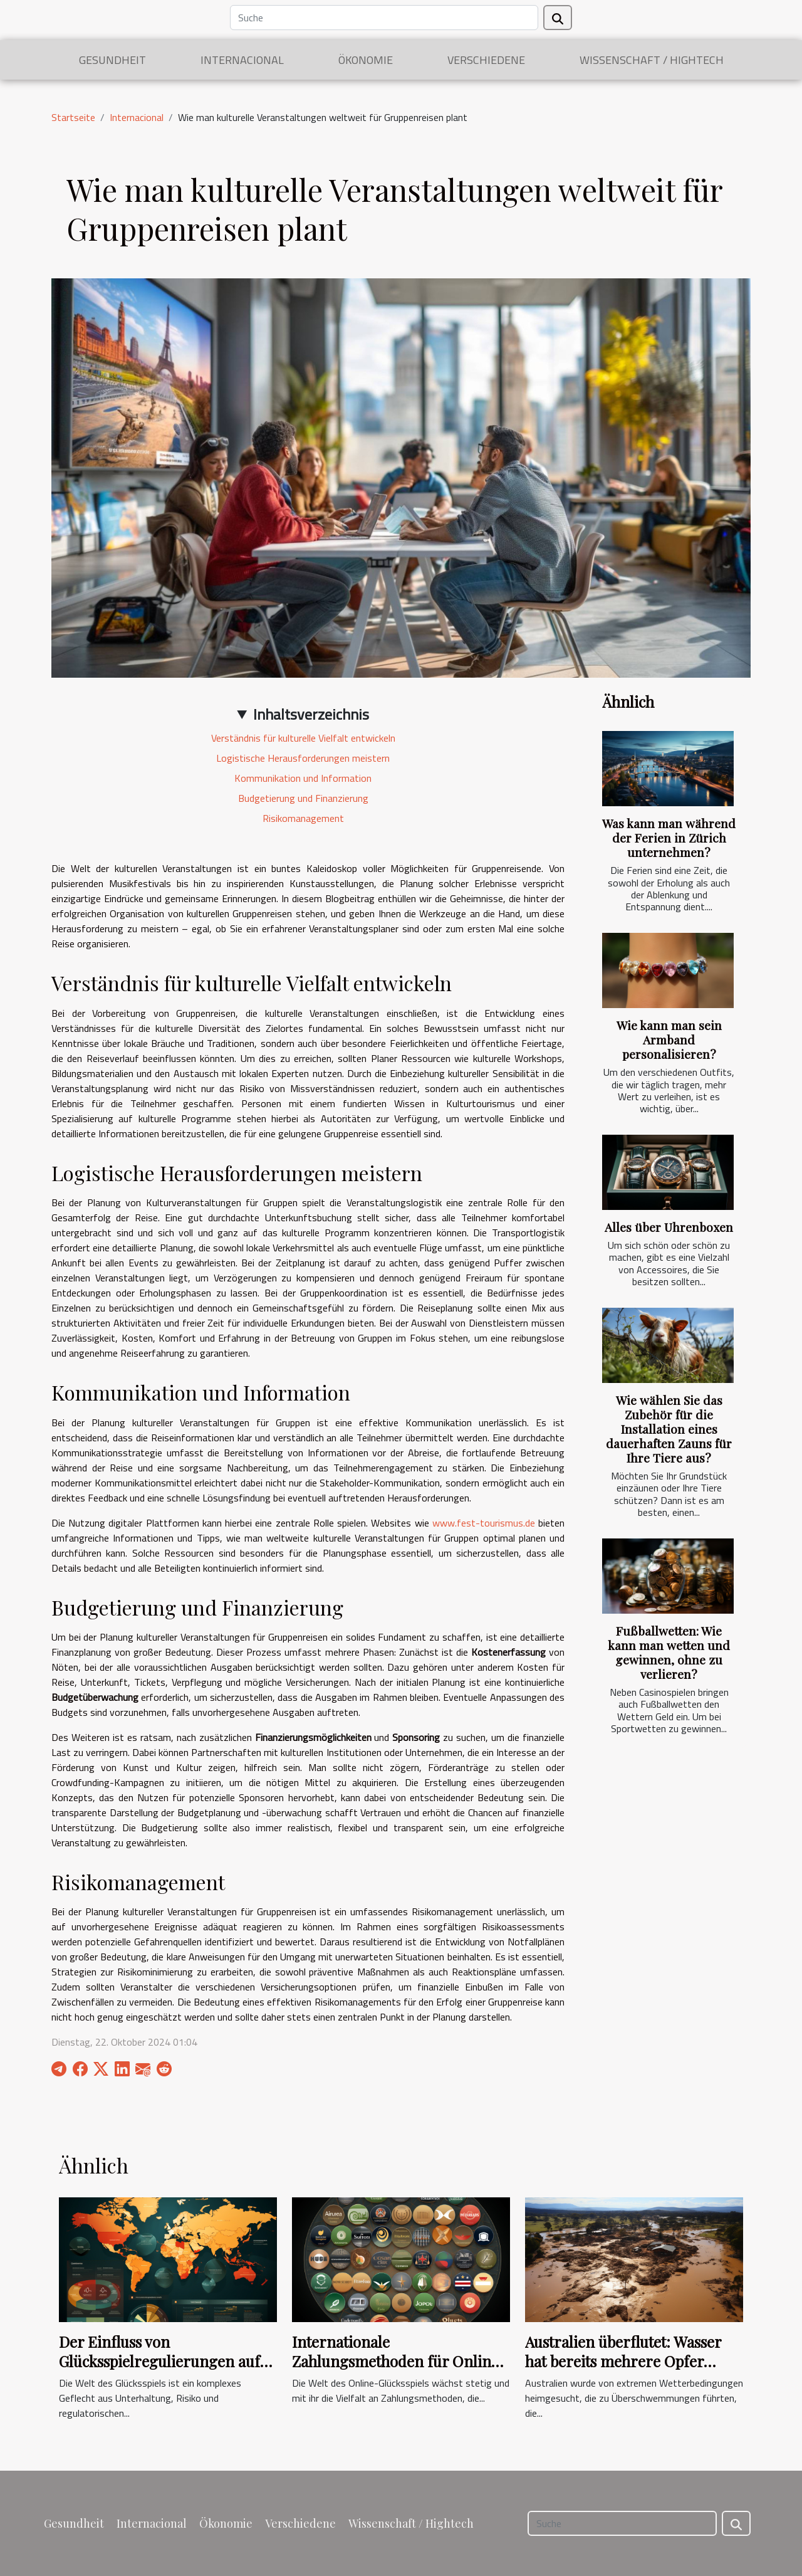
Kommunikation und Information (303, 778)
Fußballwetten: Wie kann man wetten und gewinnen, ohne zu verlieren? (669, 1652)
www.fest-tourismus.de (483, 1522)
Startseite (73, 117)
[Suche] (384, 17)
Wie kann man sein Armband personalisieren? (669, 1039)
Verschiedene (486, 59)
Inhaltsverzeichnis (311, 714)
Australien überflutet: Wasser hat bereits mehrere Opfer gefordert (623, 2361)
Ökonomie (365, 59)
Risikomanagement (303, 818)
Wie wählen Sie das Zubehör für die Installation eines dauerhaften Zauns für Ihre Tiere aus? (669, 1429)
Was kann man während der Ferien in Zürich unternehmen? (669, 837)
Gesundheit (112, 59)
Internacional (242, 59)
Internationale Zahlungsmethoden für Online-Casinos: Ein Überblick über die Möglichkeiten (399, 2370)
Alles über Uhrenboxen (669, 1227)
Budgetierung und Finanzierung (303, 798)
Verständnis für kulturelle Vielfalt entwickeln (303, 737)
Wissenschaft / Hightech (652, 59)
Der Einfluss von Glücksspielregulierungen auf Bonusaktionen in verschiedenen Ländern (159, 2370)
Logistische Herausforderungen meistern (303, 757)
